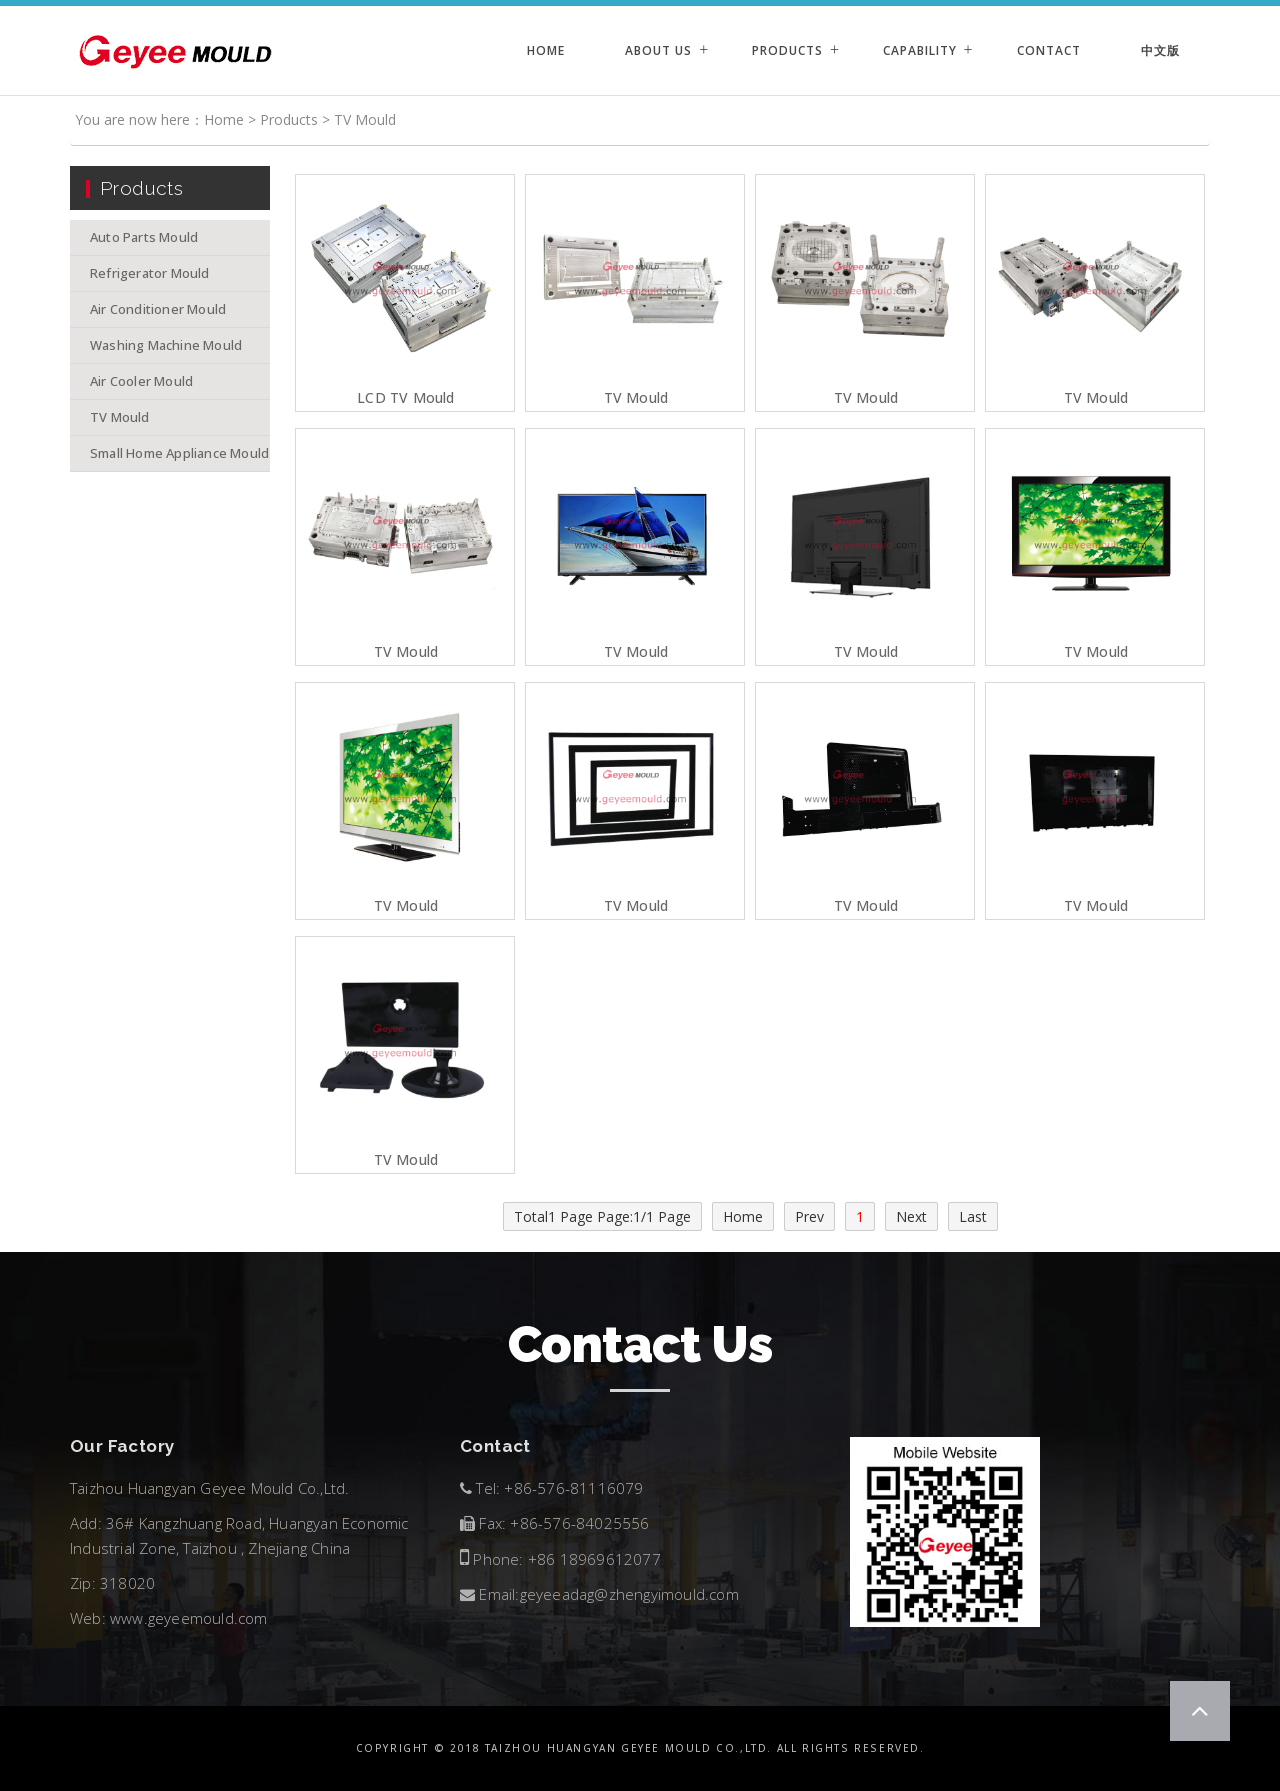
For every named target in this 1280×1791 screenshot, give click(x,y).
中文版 (1160, 50)
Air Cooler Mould (141, 381)
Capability (920, 50)
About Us (658, 50)
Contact (1049, 50)
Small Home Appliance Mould (179, 453)
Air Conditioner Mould (158, 309)
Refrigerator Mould (150, 273)
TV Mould (365, 119)
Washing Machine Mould (166, 345)
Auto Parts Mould (144, 237)
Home (546, 50)
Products (787, 50)
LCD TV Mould (405, 398)
